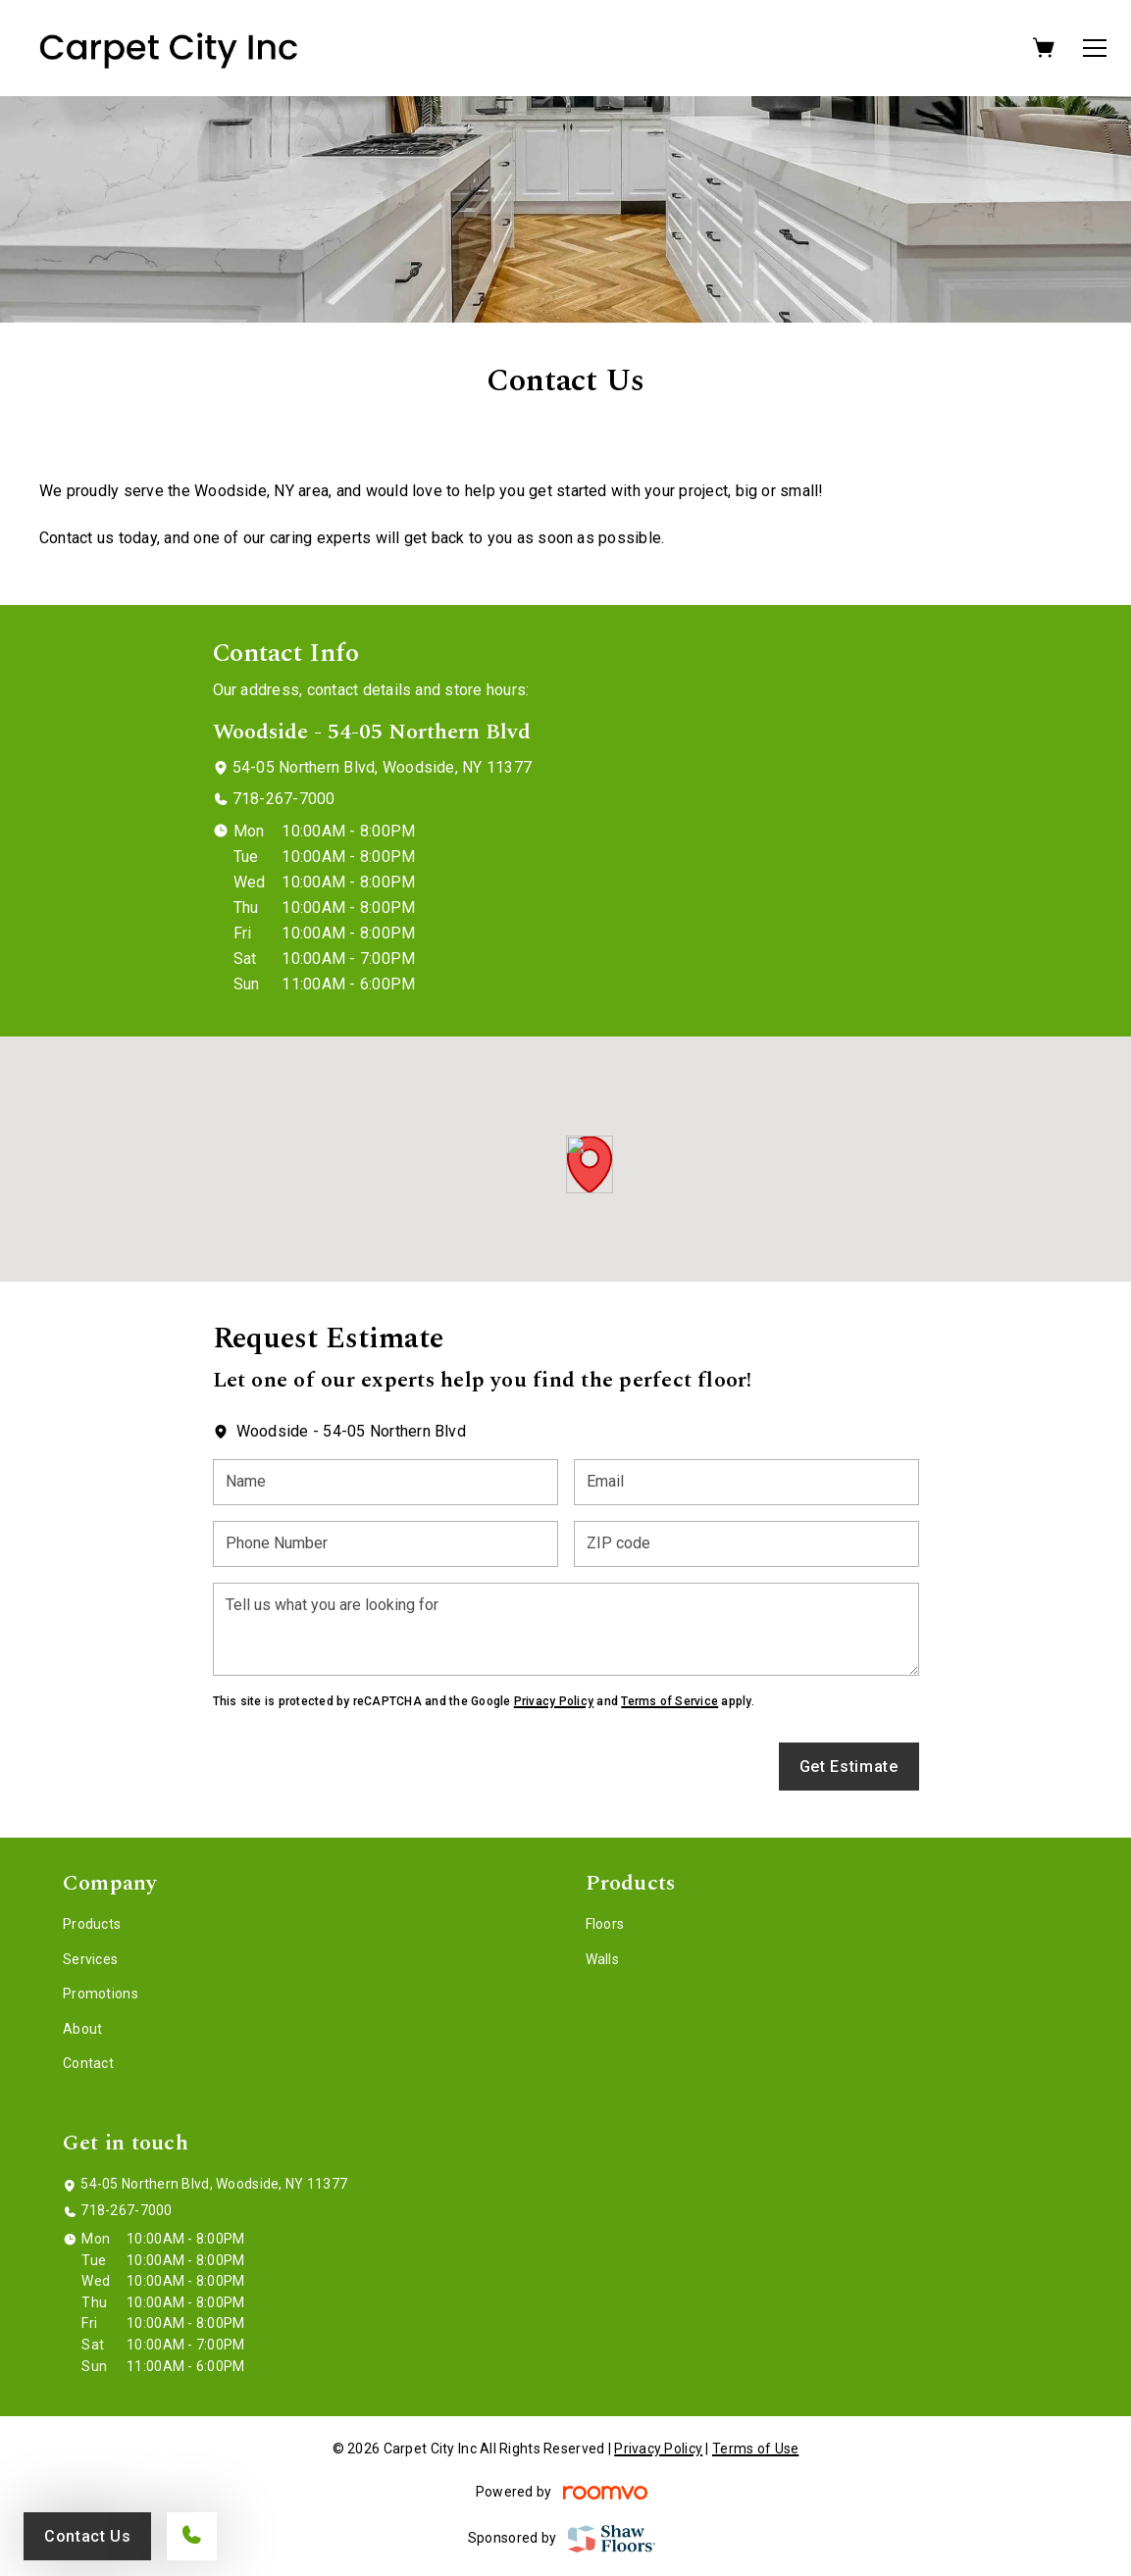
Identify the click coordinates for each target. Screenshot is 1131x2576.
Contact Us (87, 2536)
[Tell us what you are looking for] (566, 1629)
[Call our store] (192, 2536)
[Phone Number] (385, 1544)
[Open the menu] (1094, 48)
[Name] (385, 1482)
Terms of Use (755, 2448)
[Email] (746, 1482)
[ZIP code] (746, 1544)
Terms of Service (669, 1701)
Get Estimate (849, 1766)
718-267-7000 (283, 798)
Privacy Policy (553, 1701)
